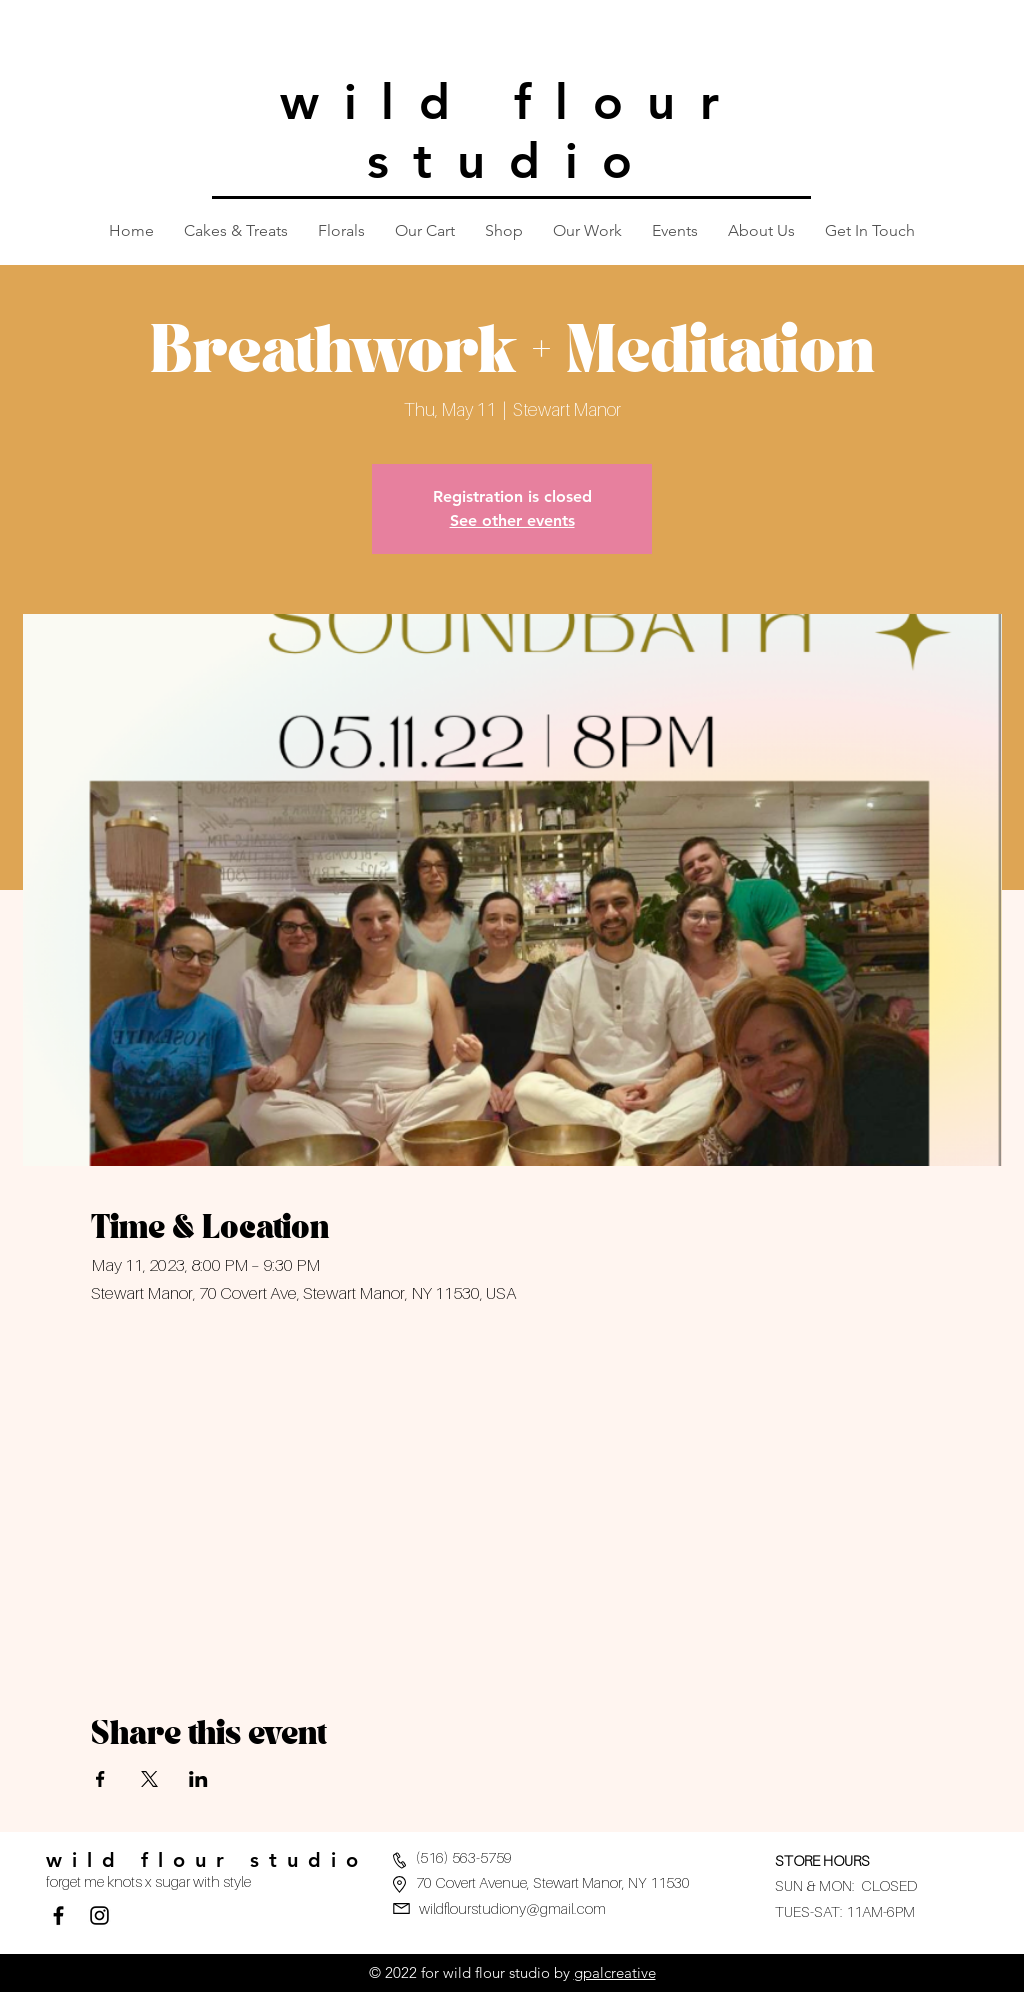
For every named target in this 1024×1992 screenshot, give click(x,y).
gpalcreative (615, 1972)
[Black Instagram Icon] (99, 1915)
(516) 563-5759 (464, 1857)
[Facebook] (58, 1915)
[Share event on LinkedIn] (198, 1779)
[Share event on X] (149, 1779)
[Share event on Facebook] (100, 1779)
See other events (512, 520)
